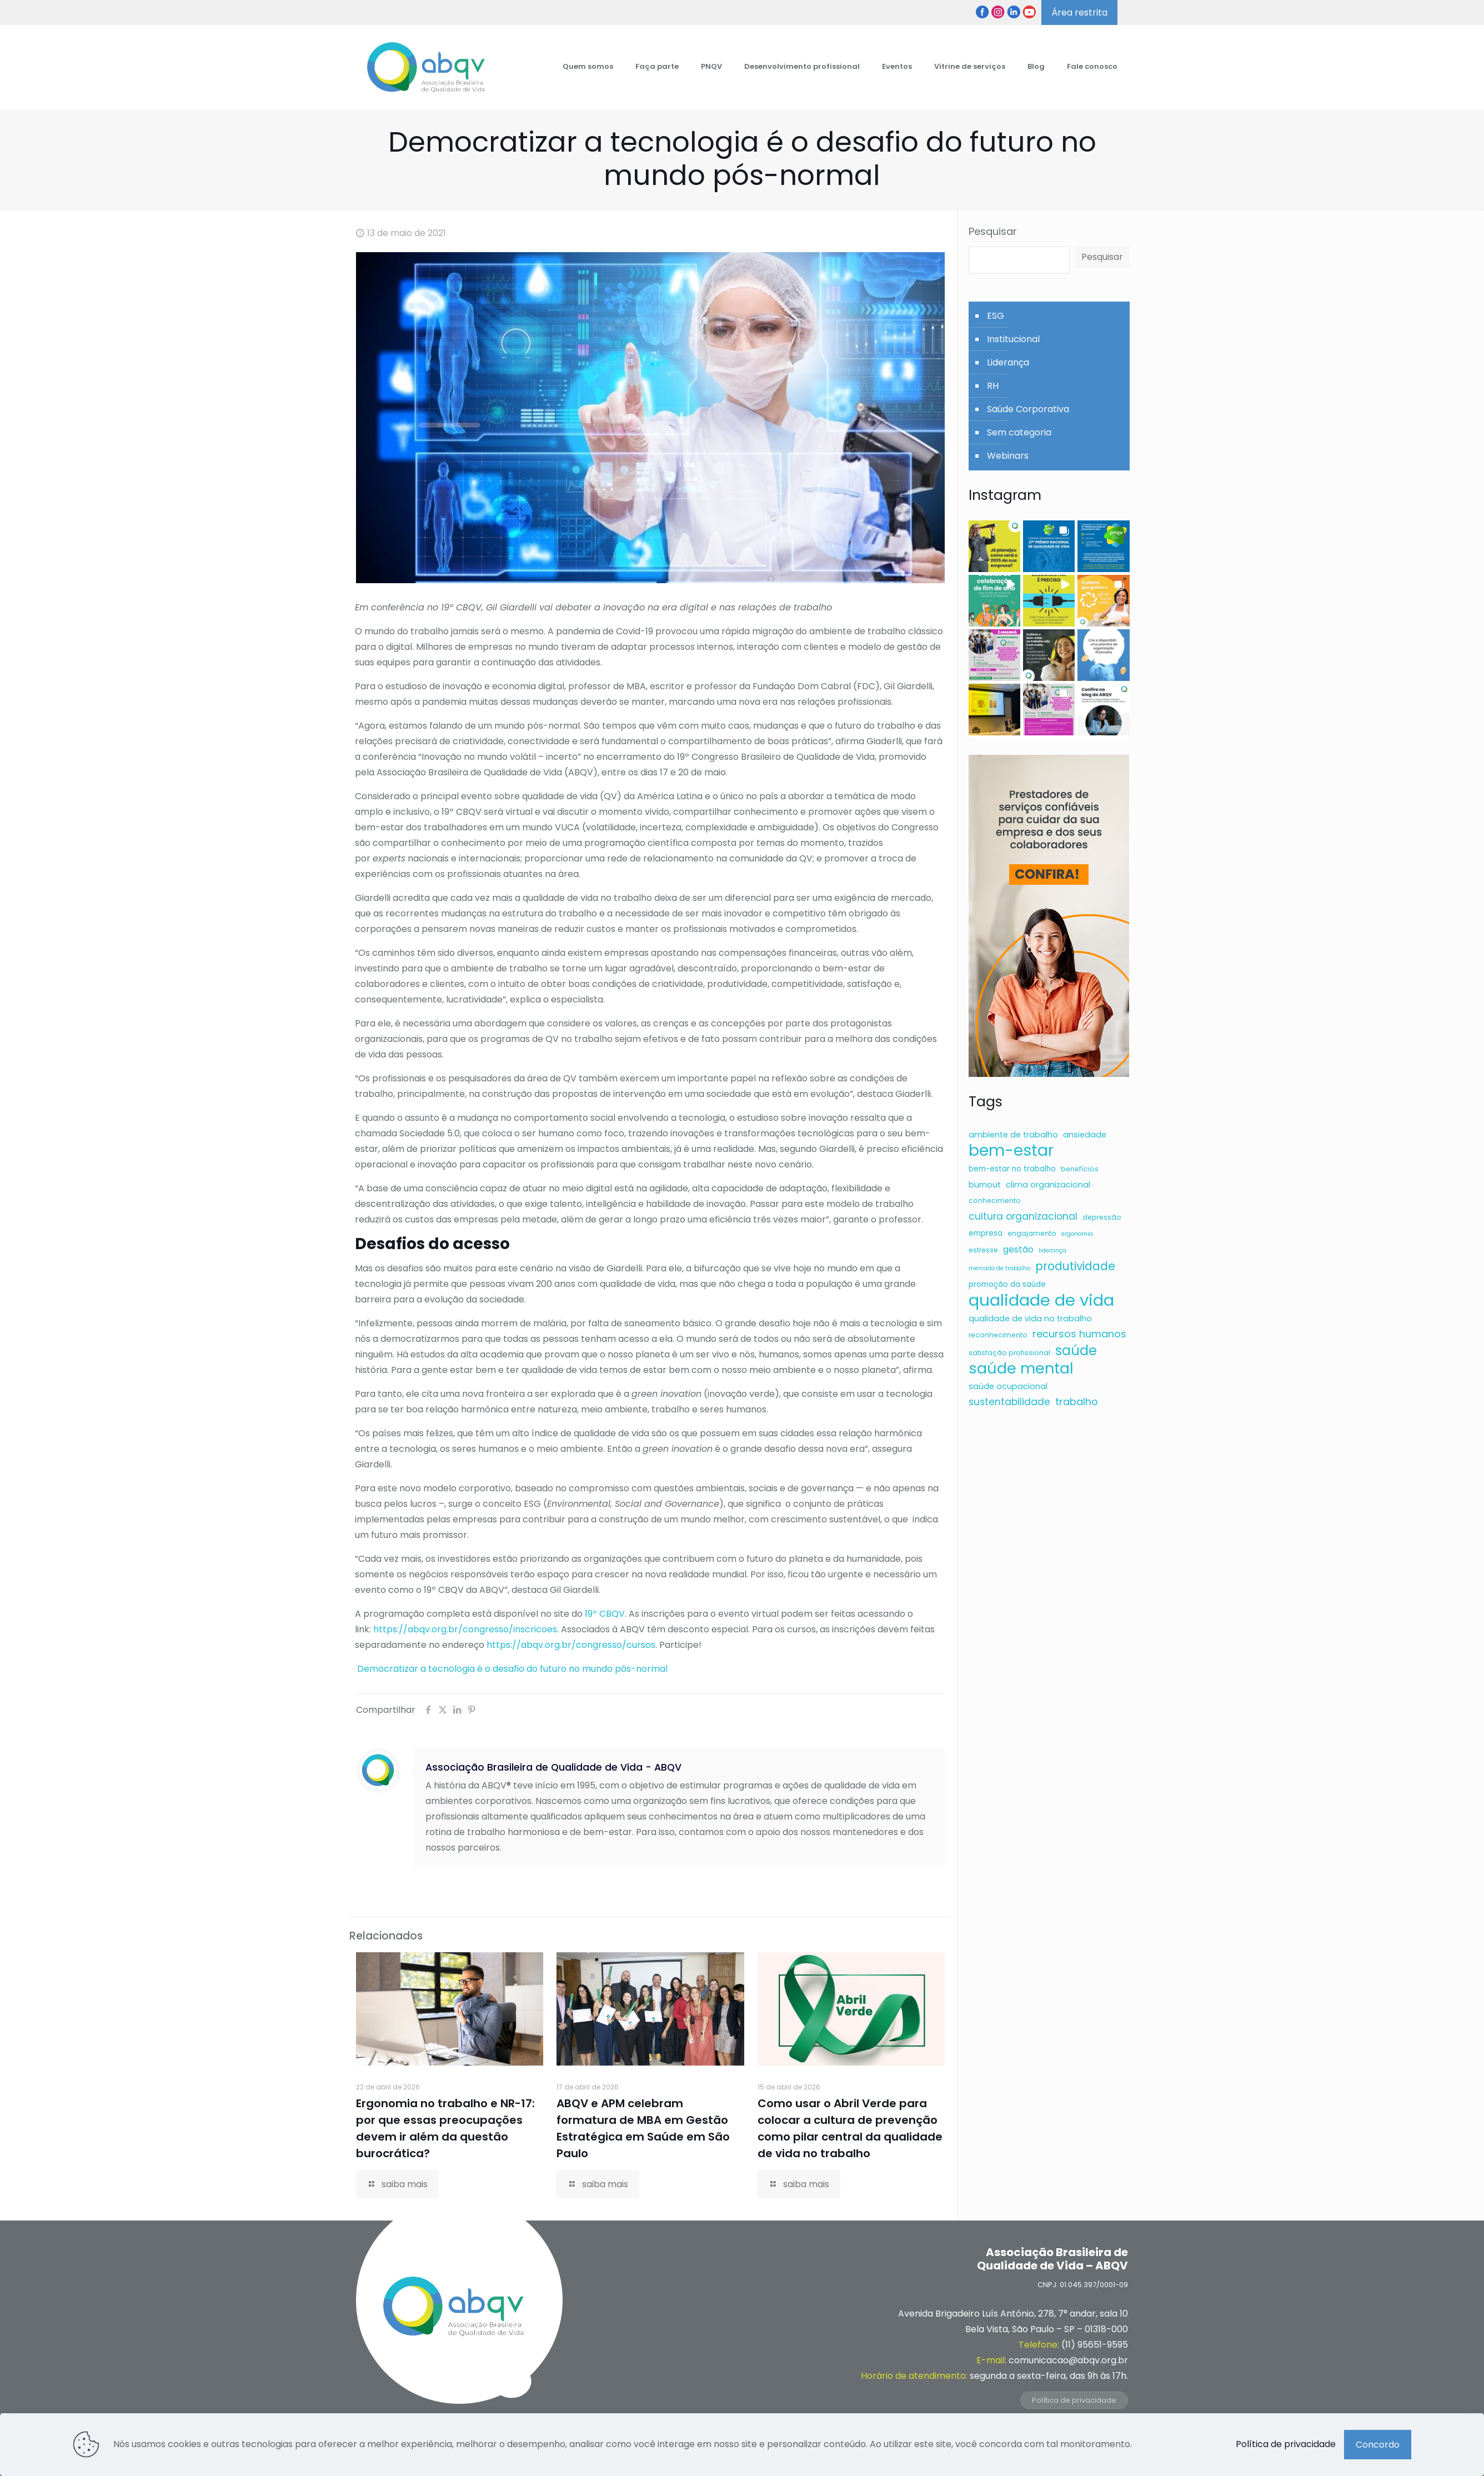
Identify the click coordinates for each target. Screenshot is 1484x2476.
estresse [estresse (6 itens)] (983, 1250)
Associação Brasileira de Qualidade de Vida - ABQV (553, 1767)
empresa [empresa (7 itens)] (985, 1233)
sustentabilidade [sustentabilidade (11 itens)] (1009, 1402)
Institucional (1013, 339)
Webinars (1008, 455)
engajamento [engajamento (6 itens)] (1031, 1233)
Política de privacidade (1074, 2400)
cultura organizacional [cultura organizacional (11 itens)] (1023, 1216)
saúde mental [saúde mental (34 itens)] (1021, 1368)
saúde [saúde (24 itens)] (1076, 1351)
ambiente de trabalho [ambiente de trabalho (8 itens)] (1013, 1134)
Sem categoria (1019, 432)
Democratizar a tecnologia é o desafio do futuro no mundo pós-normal (511, 1668)
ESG (995, 315)
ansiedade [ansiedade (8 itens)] (1084, 1134)
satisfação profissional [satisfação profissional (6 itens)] (1009, 1352)
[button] (994, 546)
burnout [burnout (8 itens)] (985, 1184)
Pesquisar (993, 231)
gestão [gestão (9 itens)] (1018, 1249)
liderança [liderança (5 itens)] (1052, 1250)
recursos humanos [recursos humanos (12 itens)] (1079, 1334)
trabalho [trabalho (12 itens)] (1076, 1402)
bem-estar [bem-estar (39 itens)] (1011, 1150)
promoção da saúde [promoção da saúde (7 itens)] (1007, 1284)
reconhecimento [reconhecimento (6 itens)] (998, 1335)
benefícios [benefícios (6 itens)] (1080, 1169)
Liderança (1008, 362)
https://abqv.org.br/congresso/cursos (571, 1644)
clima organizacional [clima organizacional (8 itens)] (1048, 1184)
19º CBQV (605, 1613)
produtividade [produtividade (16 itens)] (1075, 1266)
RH (993, 385)
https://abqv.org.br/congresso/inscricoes (465, 1629)
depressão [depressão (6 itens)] (1101, 1217)
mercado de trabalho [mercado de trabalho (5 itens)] (999, 1268)
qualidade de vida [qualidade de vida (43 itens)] (1041, 1300)
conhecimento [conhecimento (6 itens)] (995, 1200)
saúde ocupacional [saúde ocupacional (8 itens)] (1008, 1386)
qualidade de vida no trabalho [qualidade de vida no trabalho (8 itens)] (1030, 1318)
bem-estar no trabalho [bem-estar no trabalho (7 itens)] (1012, 1169)
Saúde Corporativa (1028, 409)
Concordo (1378, 2444)
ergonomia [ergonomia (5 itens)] (1077, 1234)
